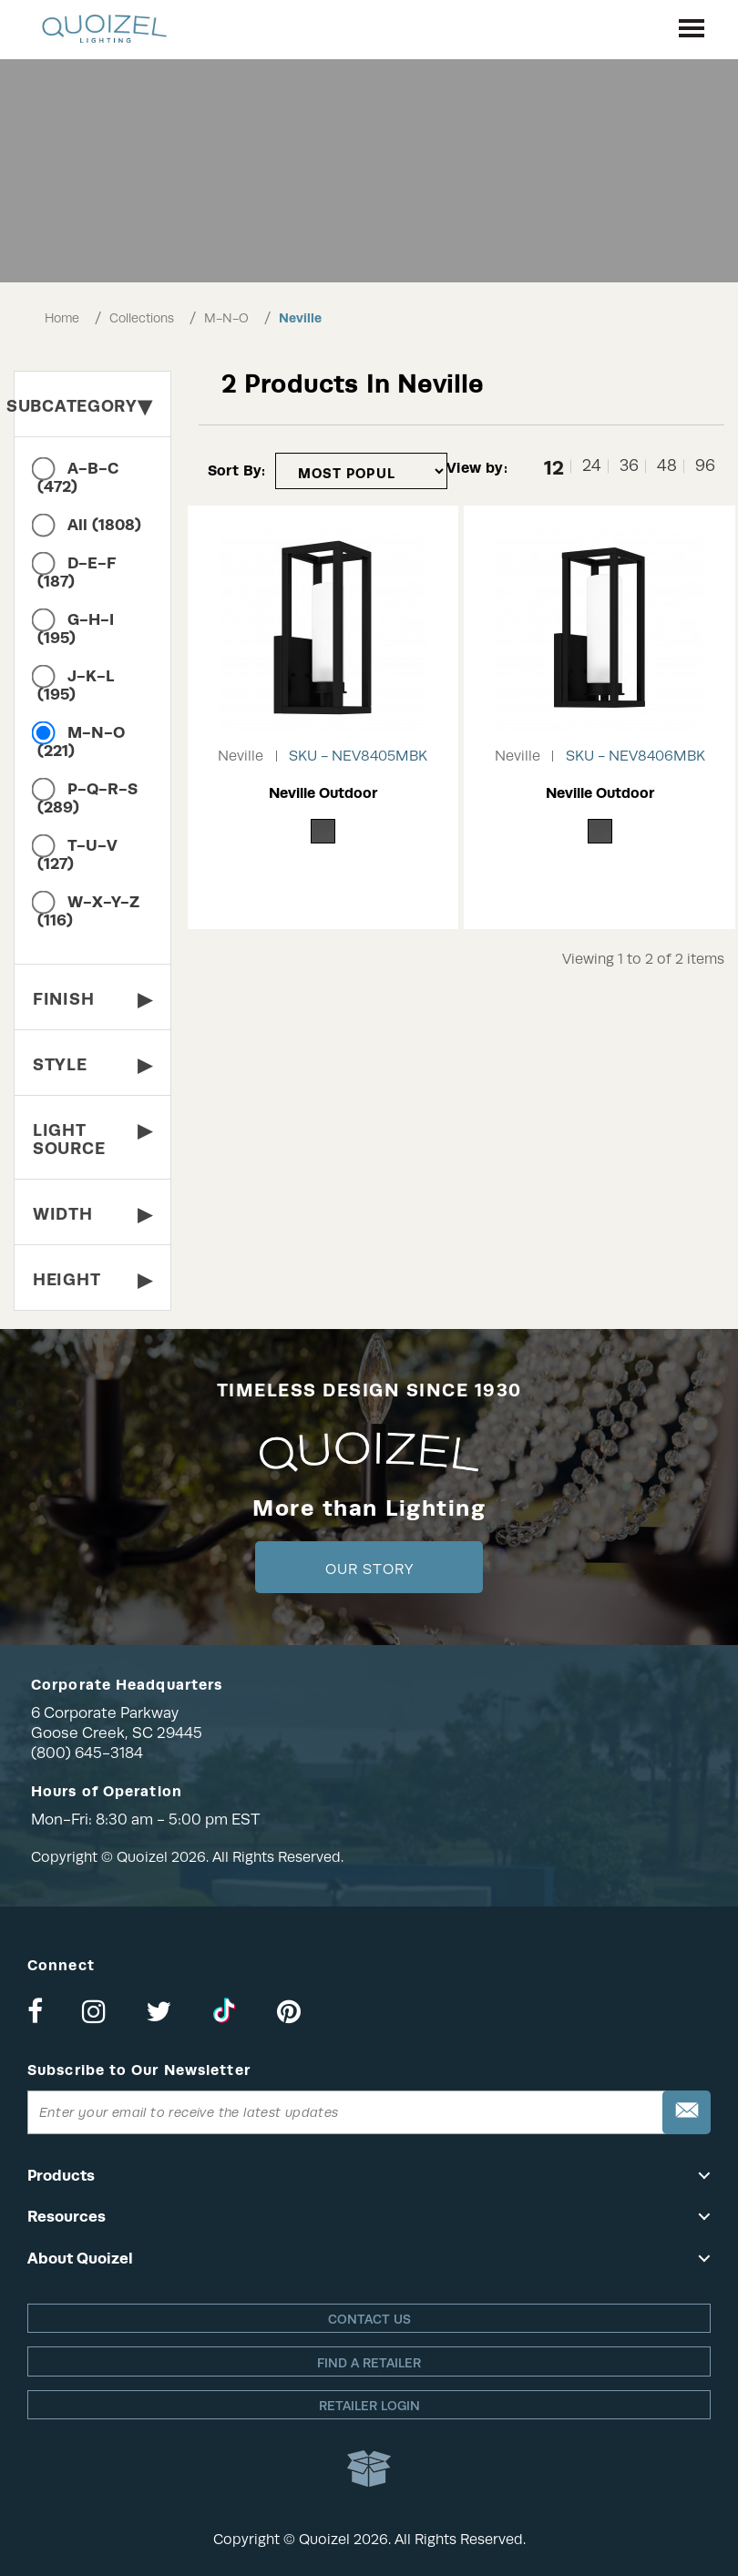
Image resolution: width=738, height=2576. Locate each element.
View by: (476, 467)
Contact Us (369, 2319)
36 (629, 466)
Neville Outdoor (323, 793)
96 (705, 466)
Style (92, 1064)
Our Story (369, 1569)
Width (92, 1214)
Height (92, 1279)
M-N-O (226, 318)
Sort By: (237, 470)
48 (667, 466)
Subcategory (83, 406)
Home (62, 318)
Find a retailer (369, 2363)
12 (554, 466)
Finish (92, 999)
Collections (141, 318)
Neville (300, 318)
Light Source (92, 1136)
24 (591, 466)
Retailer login (369, 2405)
